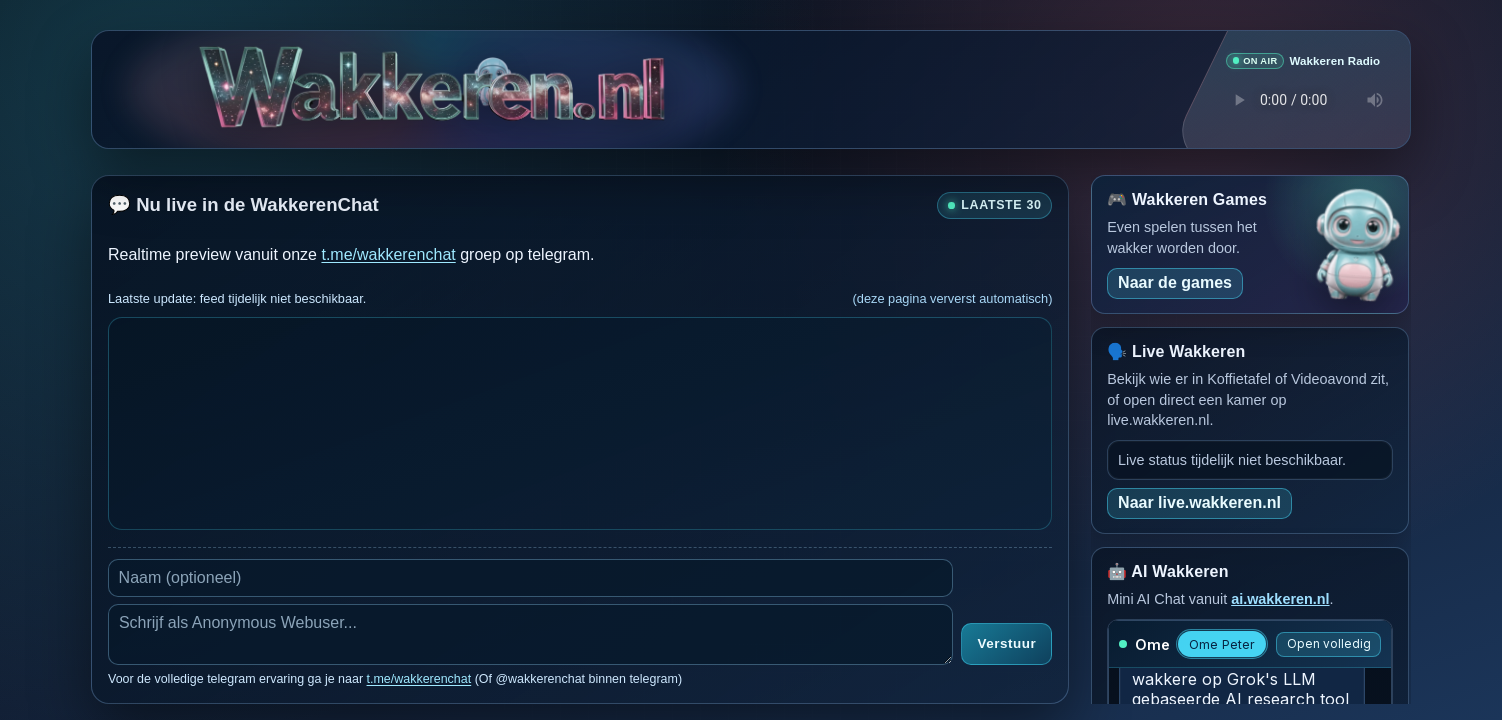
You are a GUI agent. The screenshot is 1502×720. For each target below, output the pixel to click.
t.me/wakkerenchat (388, 253)
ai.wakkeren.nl (1280, 598)
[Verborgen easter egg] (492, 68)
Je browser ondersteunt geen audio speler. (1303, 99)
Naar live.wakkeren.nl (1199, 501)
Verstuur (1006, 643)
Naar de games (1175, 281)
